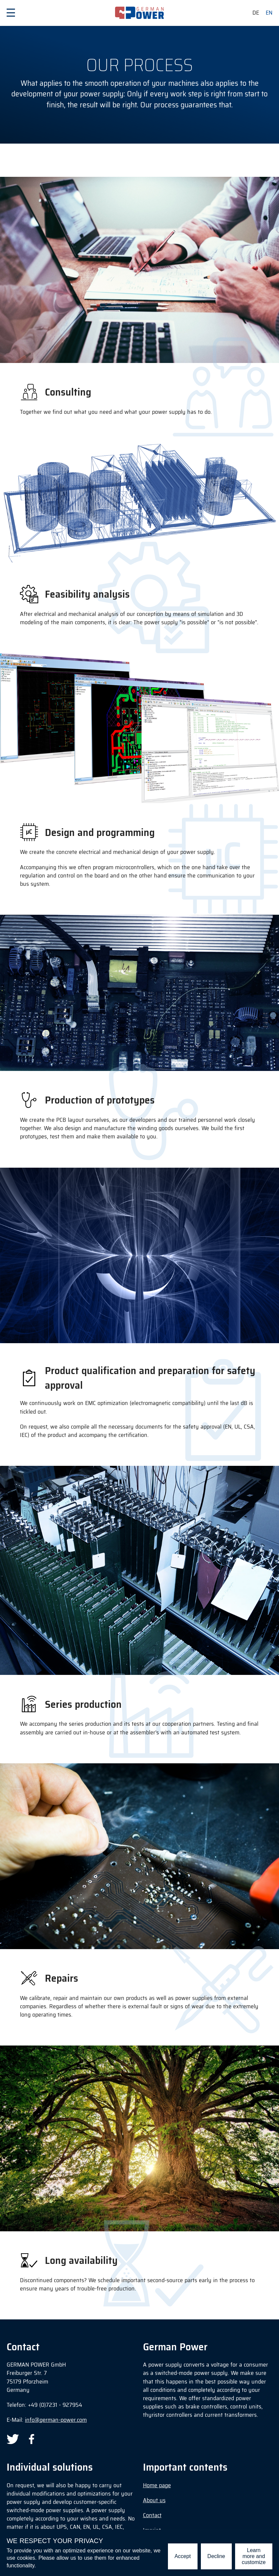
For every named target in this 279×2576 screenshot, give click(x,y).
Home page (157, 2485)
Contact (152, 2515)
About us (154, 2500)
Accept (183, 2556)
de (255, 12)
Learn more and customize (254, 2556)
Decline (216, 2556)
